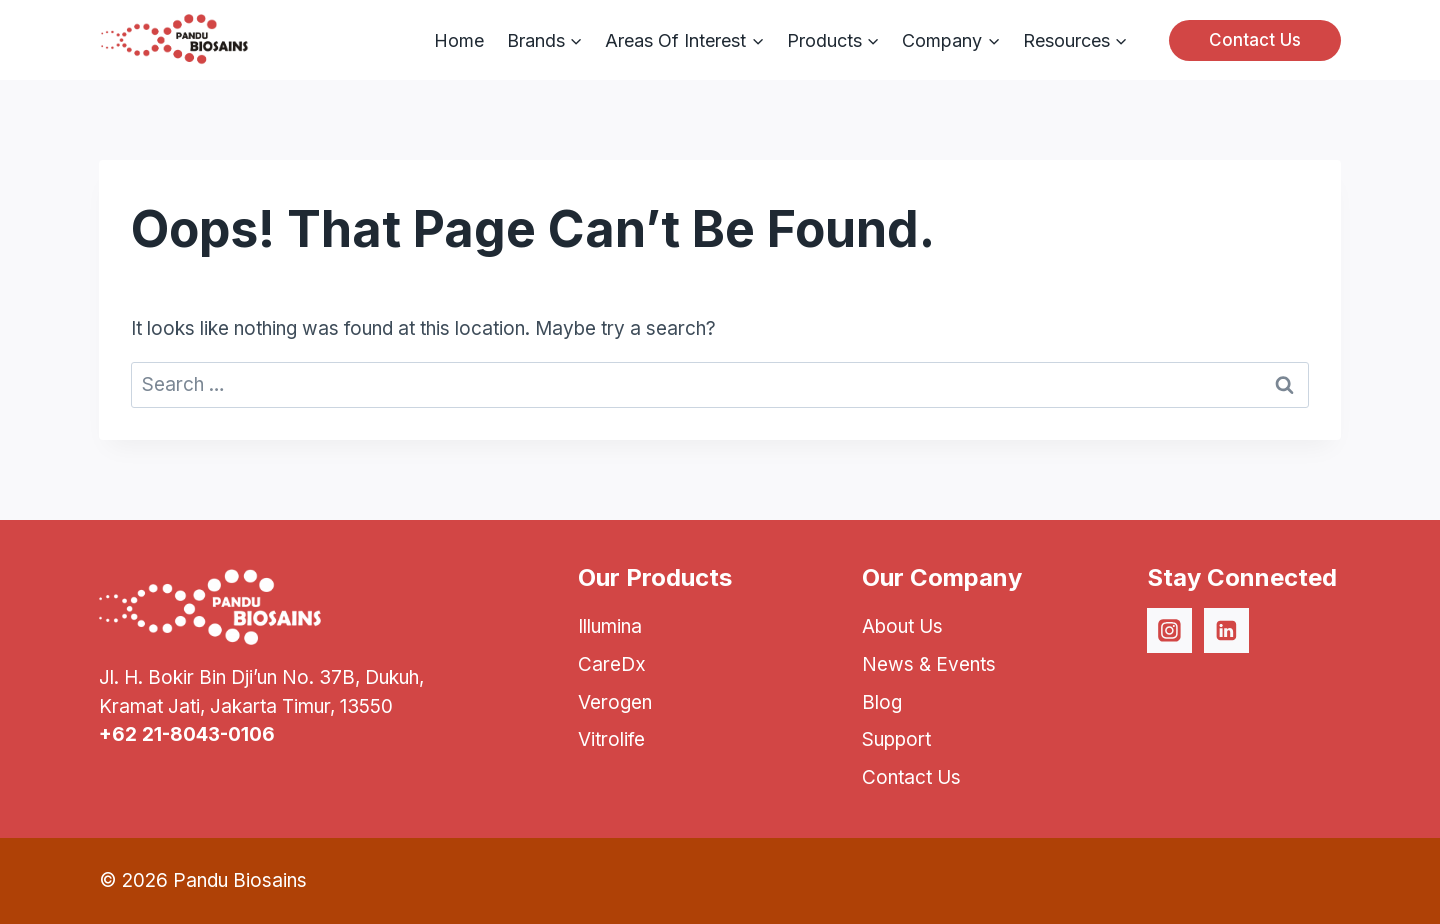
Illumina (610, 626)
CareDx (612, 664)
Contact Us (1255, 40)
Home (459, 40)
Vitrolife (611, 739)
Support (896, 739)
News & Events (929, 664)
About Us (902, 626)
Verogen (615, 702)
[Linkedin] (1227, 631)
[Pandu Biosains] (174, 40)
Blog (882, 702)
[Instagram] (1170, 631)
